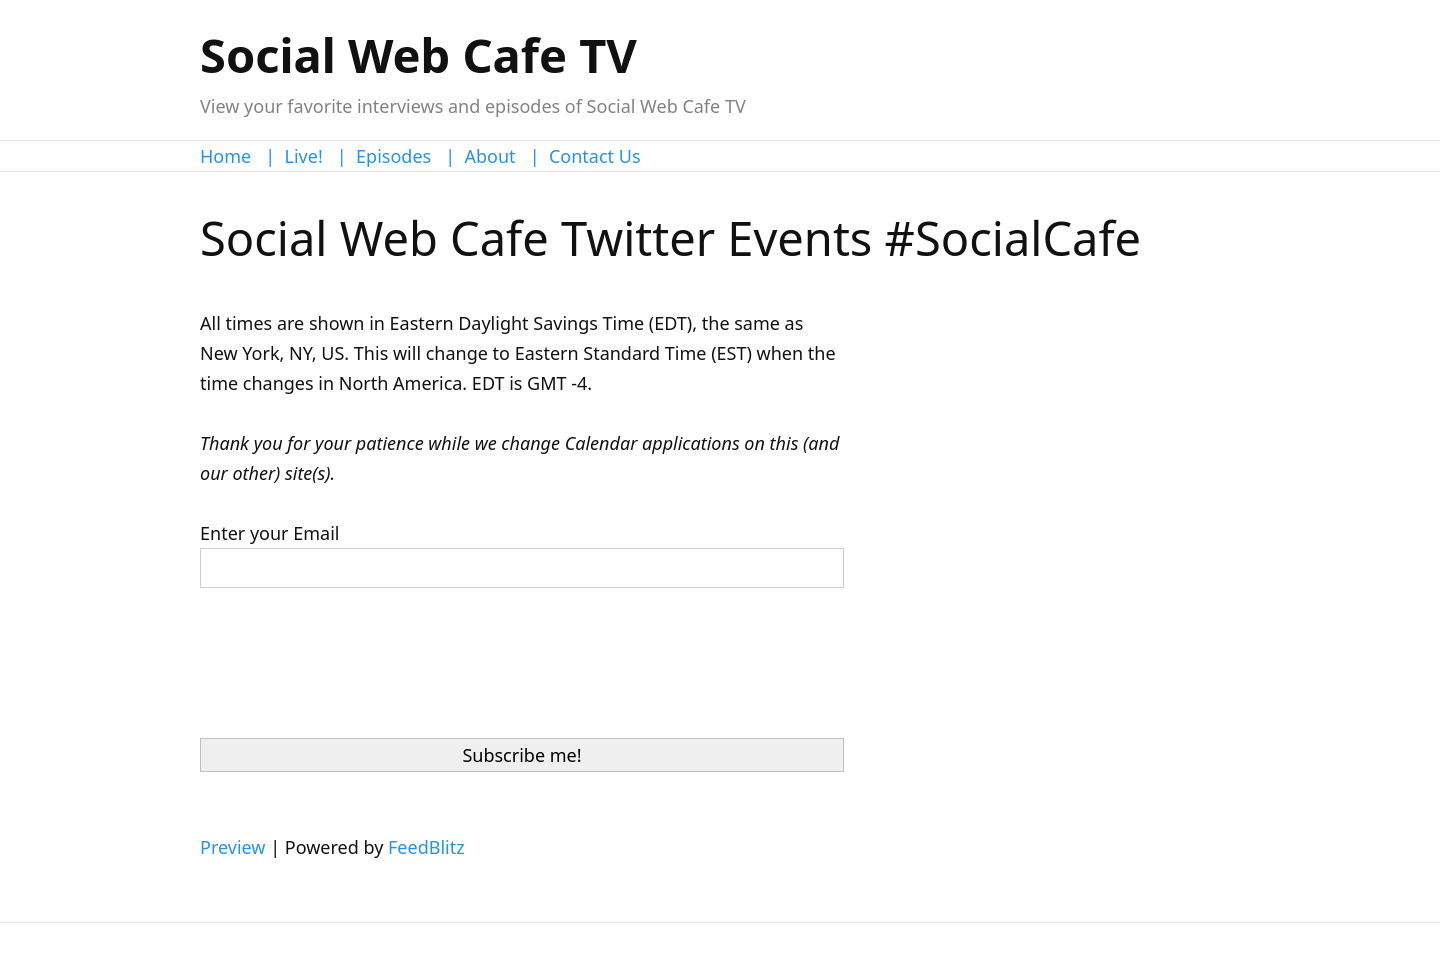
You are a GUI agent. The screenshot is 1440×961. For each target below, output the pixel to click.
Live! (304, 156)
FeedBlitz (426, 847)
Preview (232, 847)
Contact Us (595, 156)
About (490, 156)
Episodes (393, 156)
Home (225, 156)
